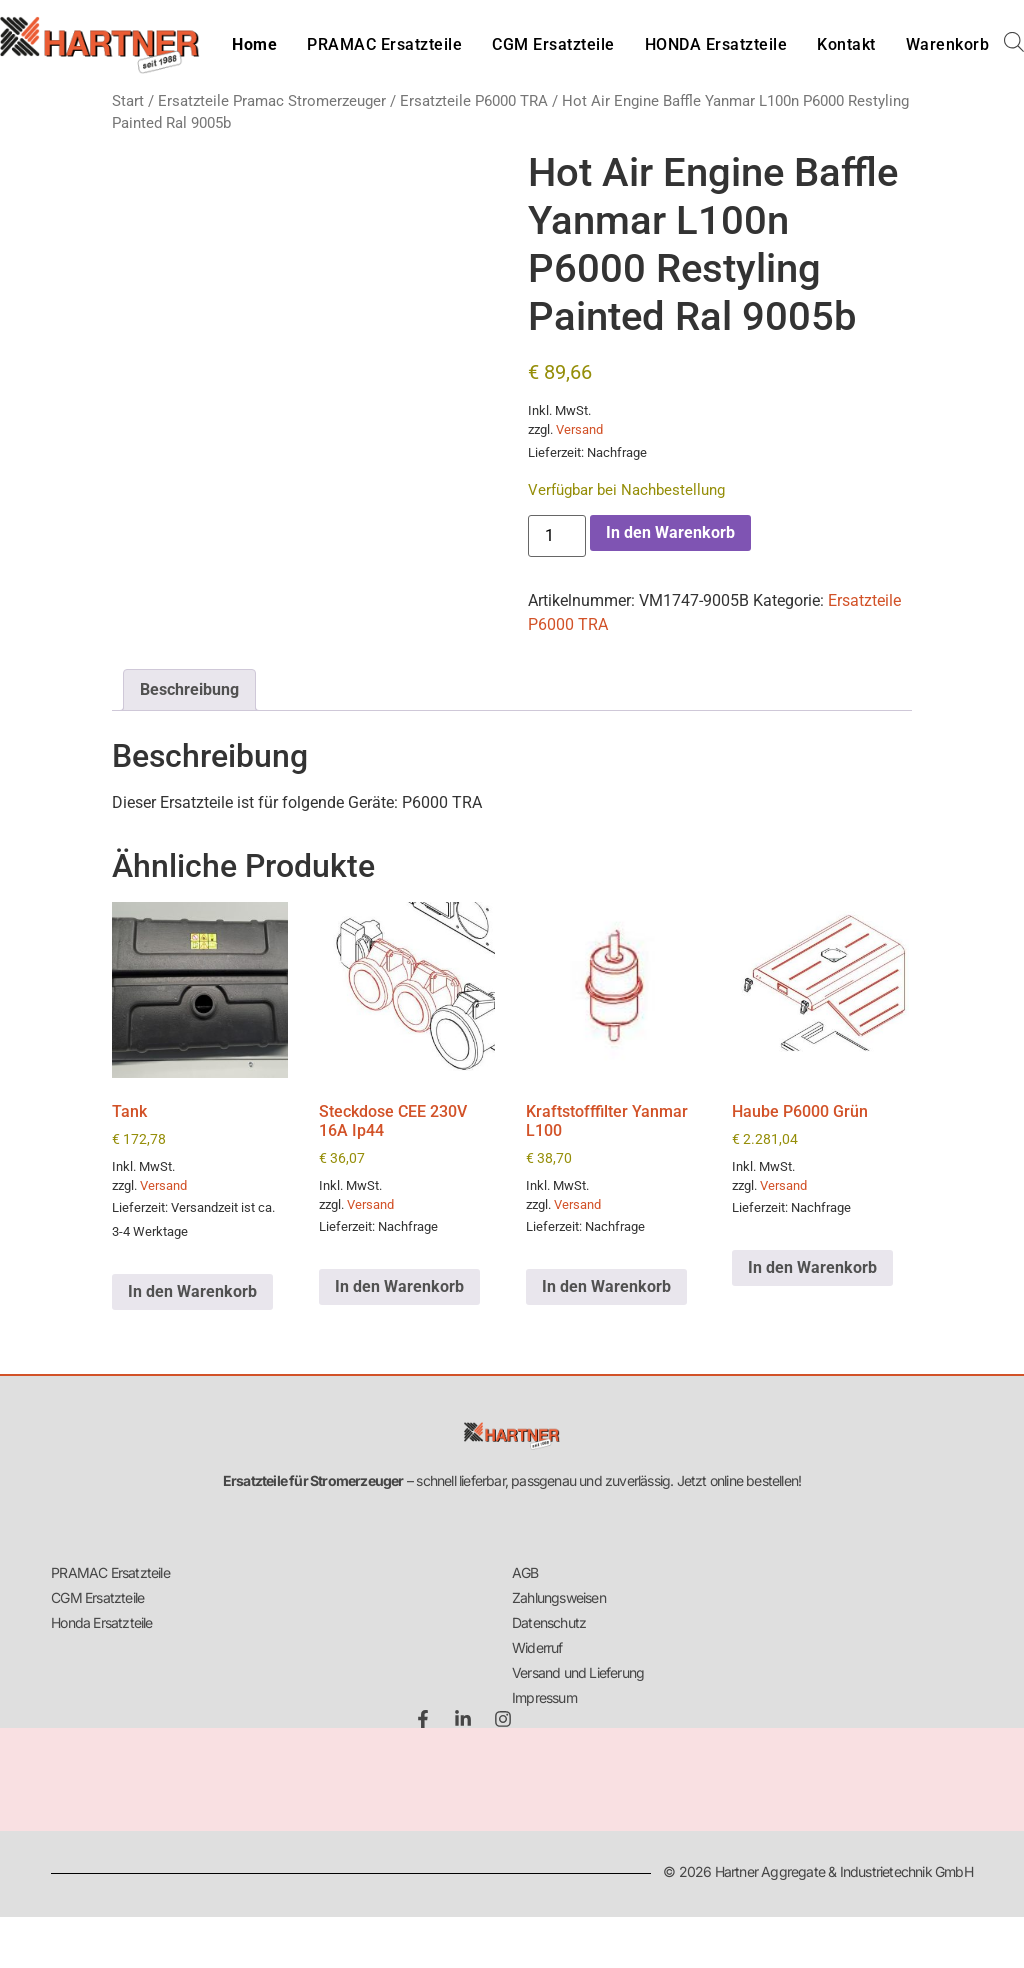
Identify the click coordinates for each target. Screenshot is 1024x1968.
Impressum (544, 1697)
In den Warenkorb (670, 532)
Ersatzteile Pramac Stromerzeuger (272, 101)
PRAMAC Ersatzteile (384, 44)
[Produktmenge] (557, 536)
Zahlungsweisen (559, 1597)
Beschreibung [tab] (189, 689)
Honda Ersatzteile (101, 1622)
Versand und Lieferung (578, 1672)
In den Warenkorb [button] (192, 1291)
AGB (525, 1572)
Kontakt (846, 44)
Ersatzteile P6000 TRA (474, 101)
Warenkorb (948, 44)
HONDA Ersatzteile (716, 44)
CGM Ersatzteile (553, 44)
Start (128, 101)
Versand (579, 429)
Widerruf (537, 1647)
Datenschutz (549, 1622)
